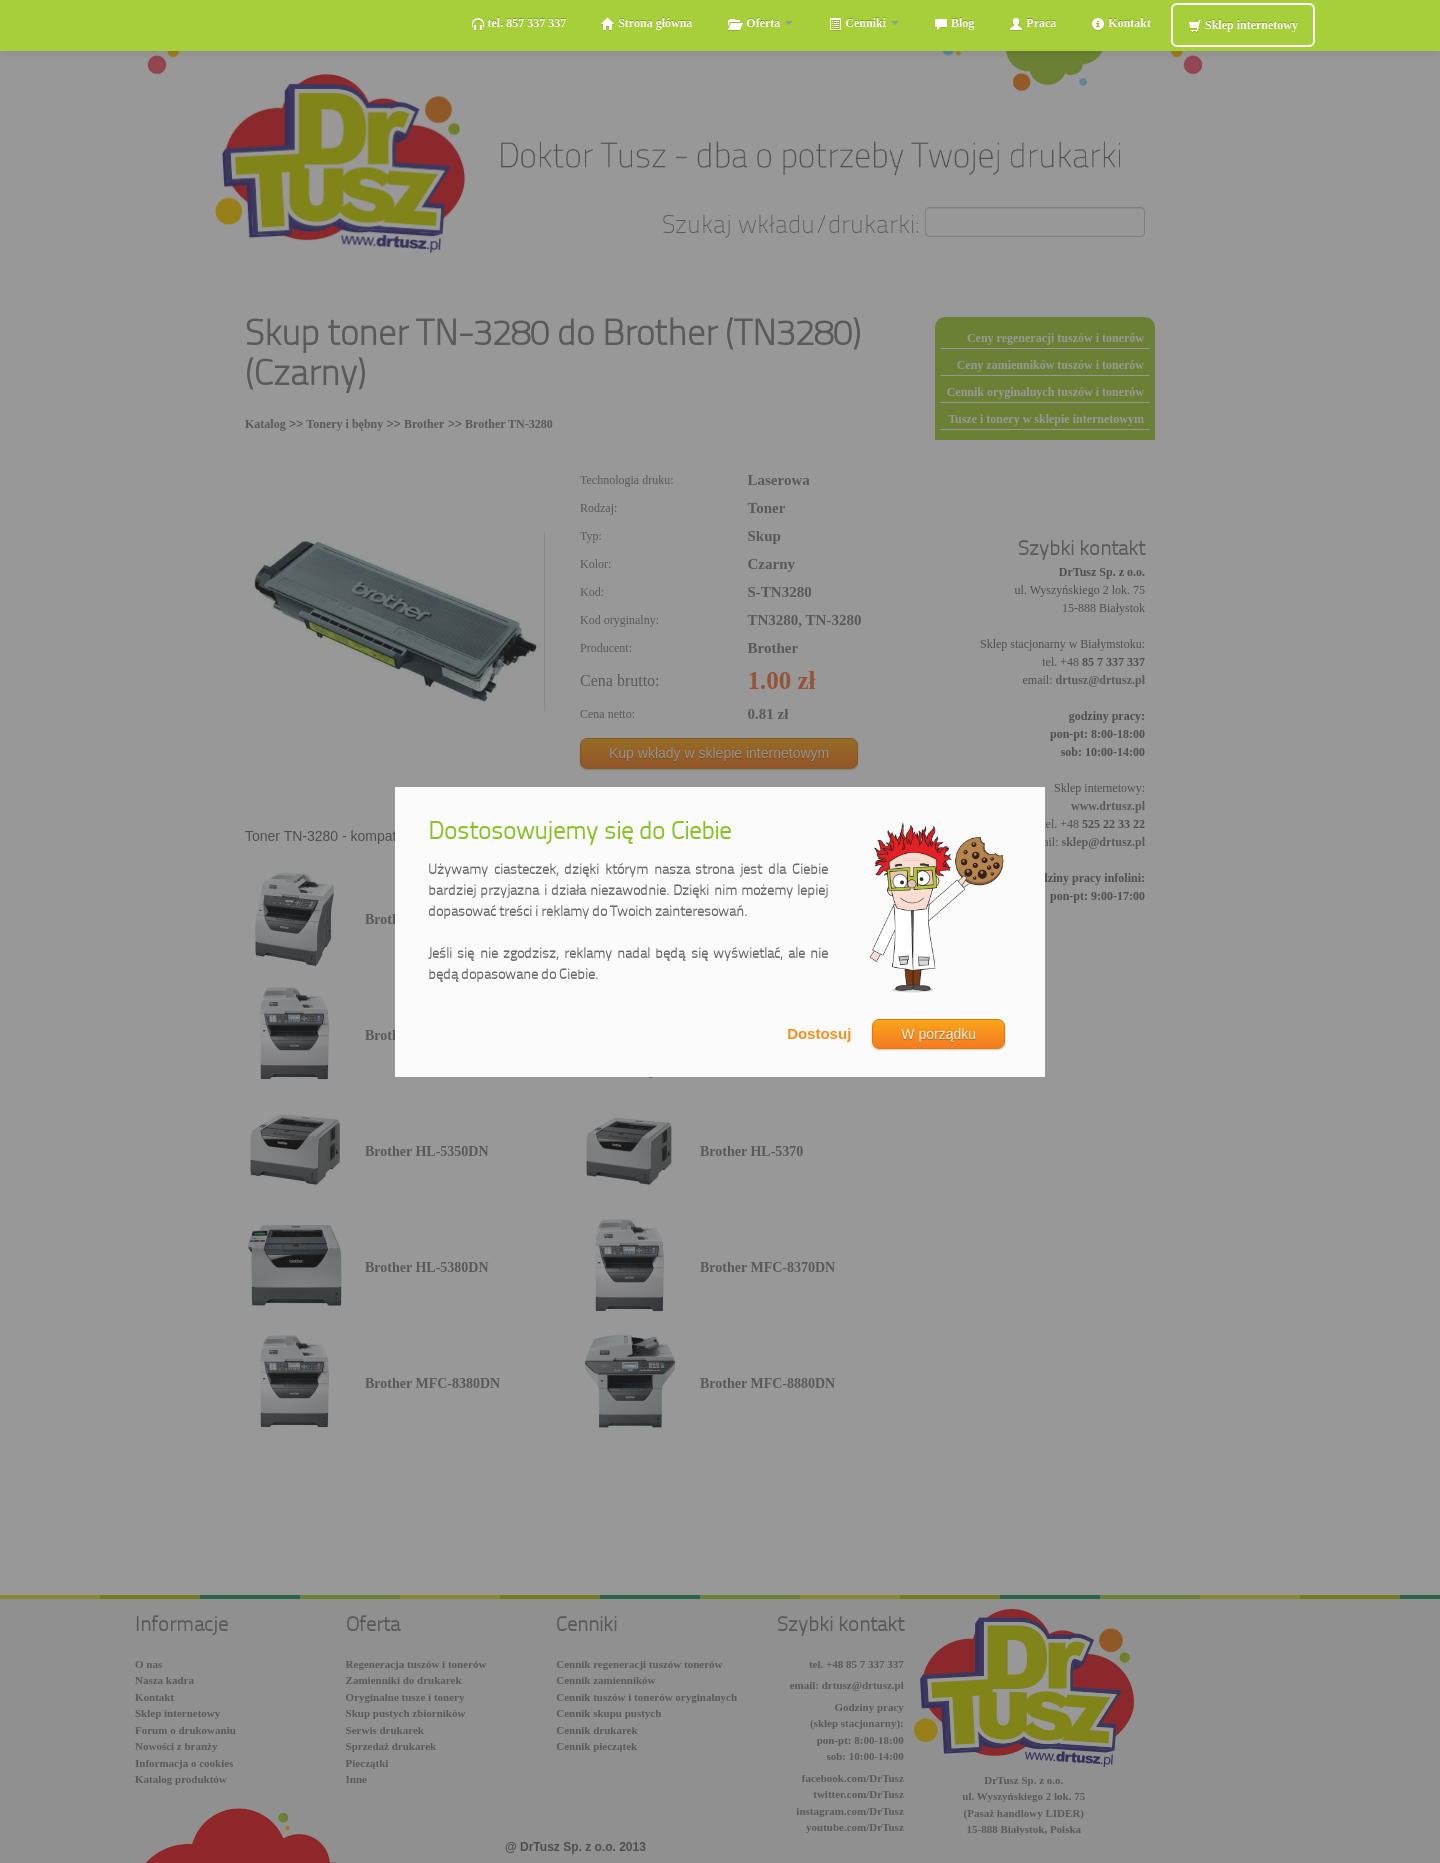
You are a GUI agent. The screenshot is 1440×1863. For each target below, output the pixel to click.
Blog (954, 23)
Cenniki (863, 23)
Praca (1032, 23)
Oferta (760, 23)
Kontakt (1121, 23)
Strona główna (646, 23)
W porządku (938, 1034)
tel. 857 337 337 (519, 23)
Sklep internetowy (1243, 25)
